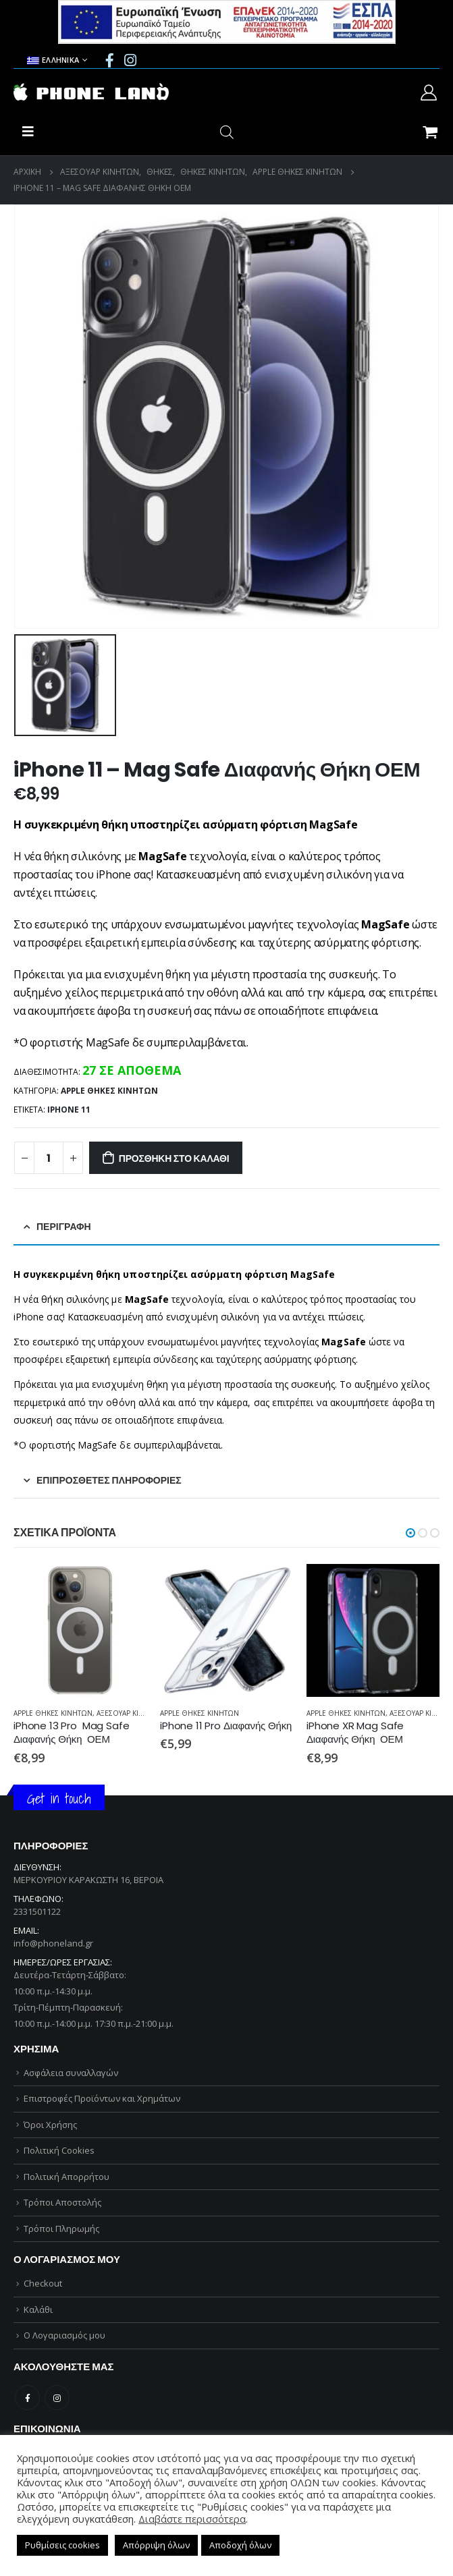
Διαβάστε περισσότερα (192, 2519)
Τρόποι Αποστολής (62, 2202)
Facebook (27, 2397)
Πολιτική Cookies (59, 2150)
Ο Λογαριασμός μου (64, 2335)
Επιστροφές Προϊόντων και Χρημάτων (102, 2098)
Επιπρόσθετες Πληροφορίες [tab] (109, 1480)
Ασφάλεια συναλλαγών (71, 2073)
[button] (410, 1533)
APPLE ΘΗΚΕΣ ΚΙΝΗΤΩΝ (109, 1090)
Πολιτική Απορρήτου (66, 2177)
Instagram (57, 2397)
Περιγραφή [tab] (63, 1226)
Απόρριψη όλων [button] (156, 2545)
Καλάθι (38, 2309)
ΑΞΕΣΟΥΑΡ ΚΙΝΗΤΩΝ (130, 1713)
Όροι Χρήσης (50, 2125)
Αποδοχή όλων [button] (240, 2545)
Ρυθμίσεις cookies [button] (62, 2545)
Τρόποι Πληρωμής (61, 2228)
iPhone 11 (68, 1109)
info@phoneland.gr (53, 1943)
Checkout (43, 2283)
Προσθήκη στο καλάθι (174, 1158)
